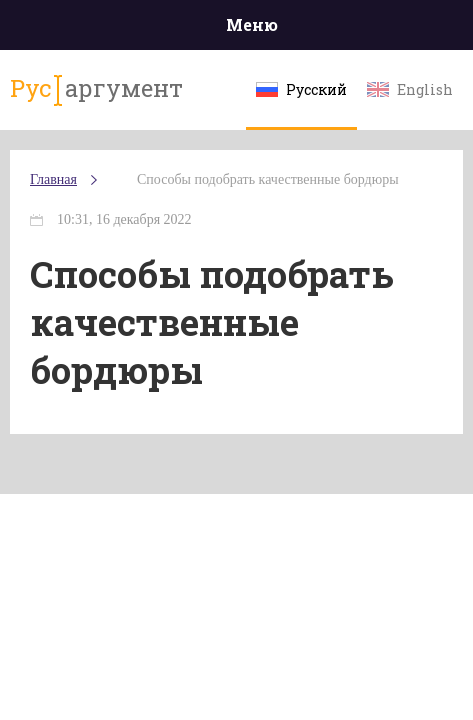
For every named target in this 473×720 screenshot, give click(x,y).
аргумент (96, 89)
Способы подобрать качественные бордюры (268, 179)
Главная (53, 179)
